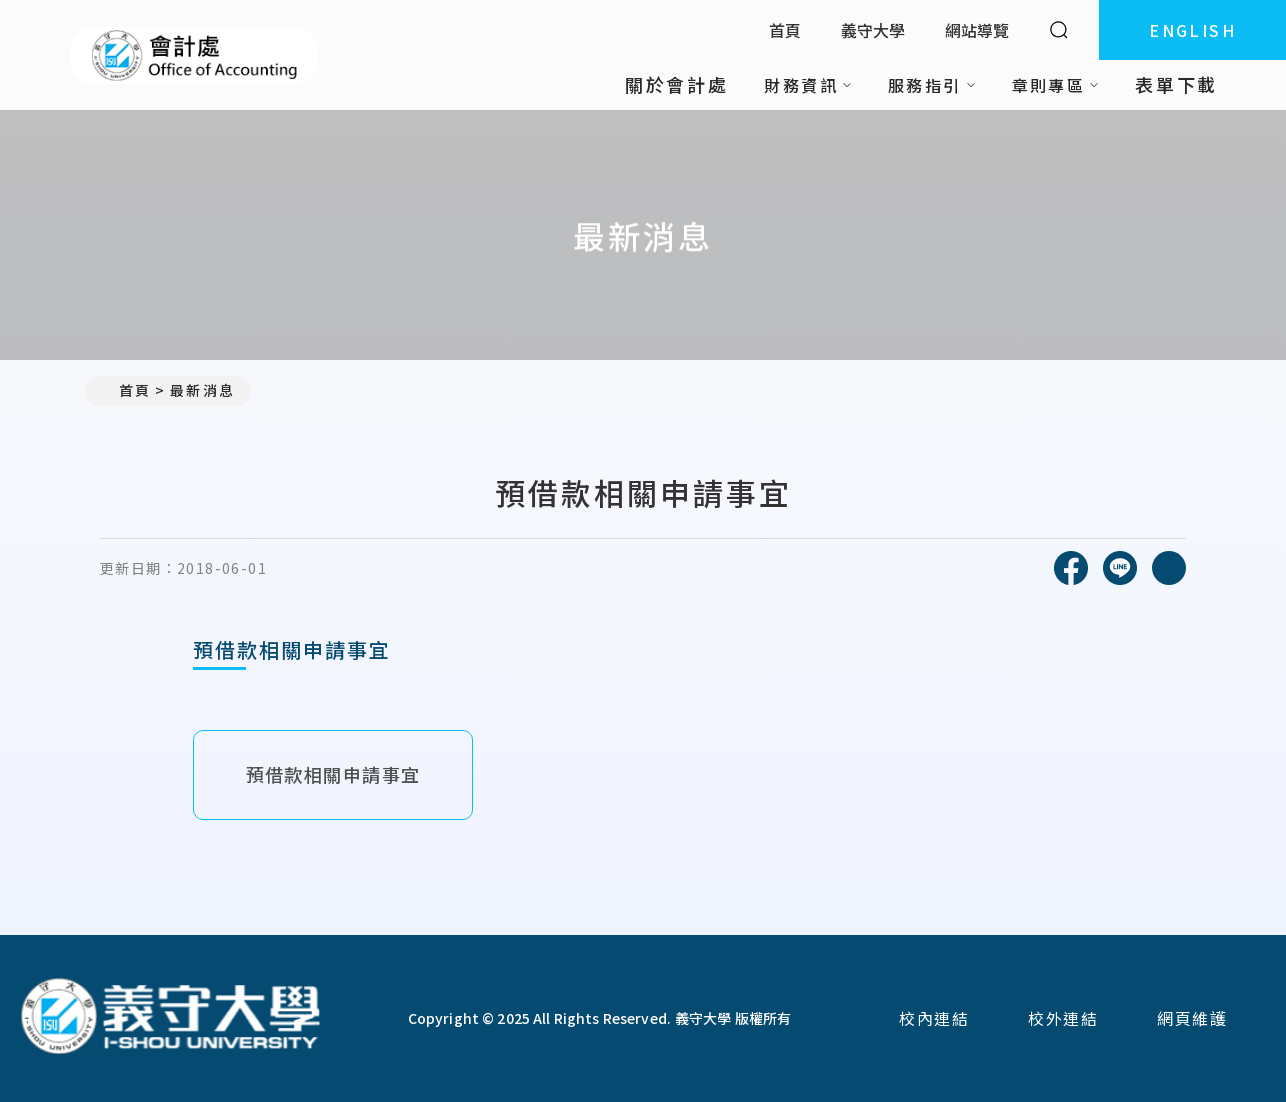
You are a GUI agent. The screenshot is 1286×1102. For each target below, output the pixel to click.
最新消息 (202, 390)
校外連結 (1063, 1018)
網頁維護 (1192, 1018)
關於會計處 (677, 84)
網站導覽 (977, 30)
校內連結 (934, 1018)
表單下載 (1176, 84)
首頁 (785, 30)
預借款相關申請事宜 (333, 774)
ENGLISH (1192, 30)
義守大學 (873, 30)
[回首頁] (170, 1018)
